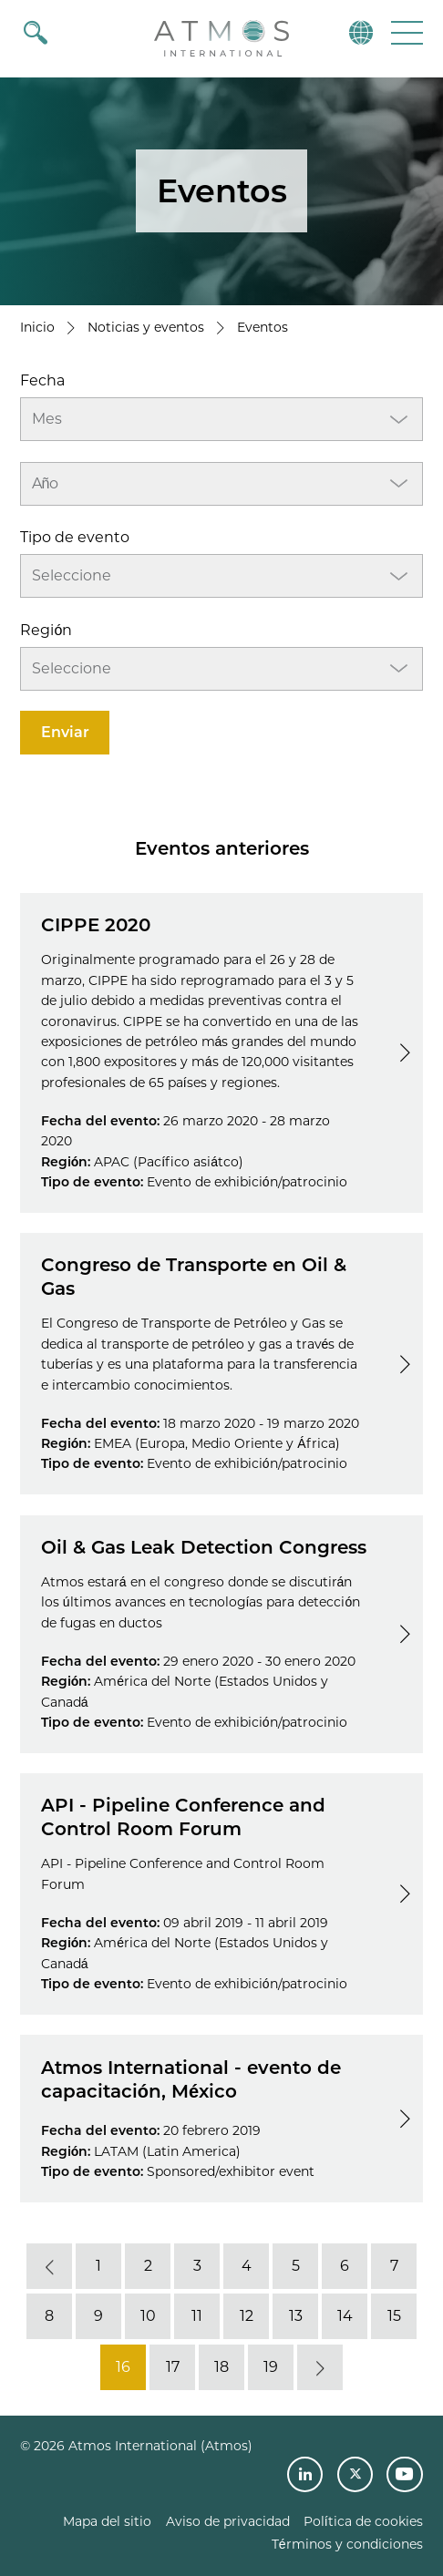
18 (221, 2367)
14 (345, 2316)
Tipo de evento (74, 537)
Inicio (37, 327)
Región (46, 630)
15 (394, 2316)
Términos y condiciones (347, 2544)
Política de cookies (363, 2521)
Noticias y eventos (146, 327)
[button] (405, 32)
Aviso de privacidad (228, 2521)
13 (296, 2316)
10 (148, 2316)
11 (196, 2316)
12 (246, 2316)
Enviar (65, 732)
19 (270, 2367)
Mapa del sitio (107, 2521)
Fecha (42, 380)
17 (173, 2367)
